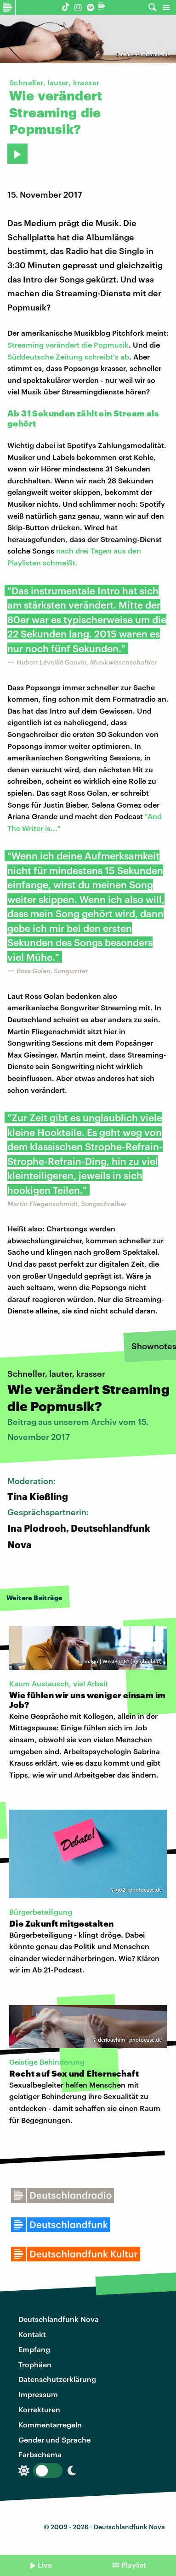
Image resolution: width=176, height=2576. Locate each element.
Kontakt (32, 2334)
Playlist (133, 2564)
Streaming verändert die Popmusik (68, 344)
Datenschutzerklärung (57, 2379)
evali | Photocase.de (145, 54)
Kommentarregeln (50, 2424)
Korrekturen (39, 2409)
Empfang (34, 2349)
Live (45, 2564)
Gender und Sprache (54, 2439)
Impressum (38, 2394)
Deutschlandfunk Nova (58, 2319)
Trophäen (34, 2364)
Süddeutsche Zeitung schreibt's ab (68, 356)
